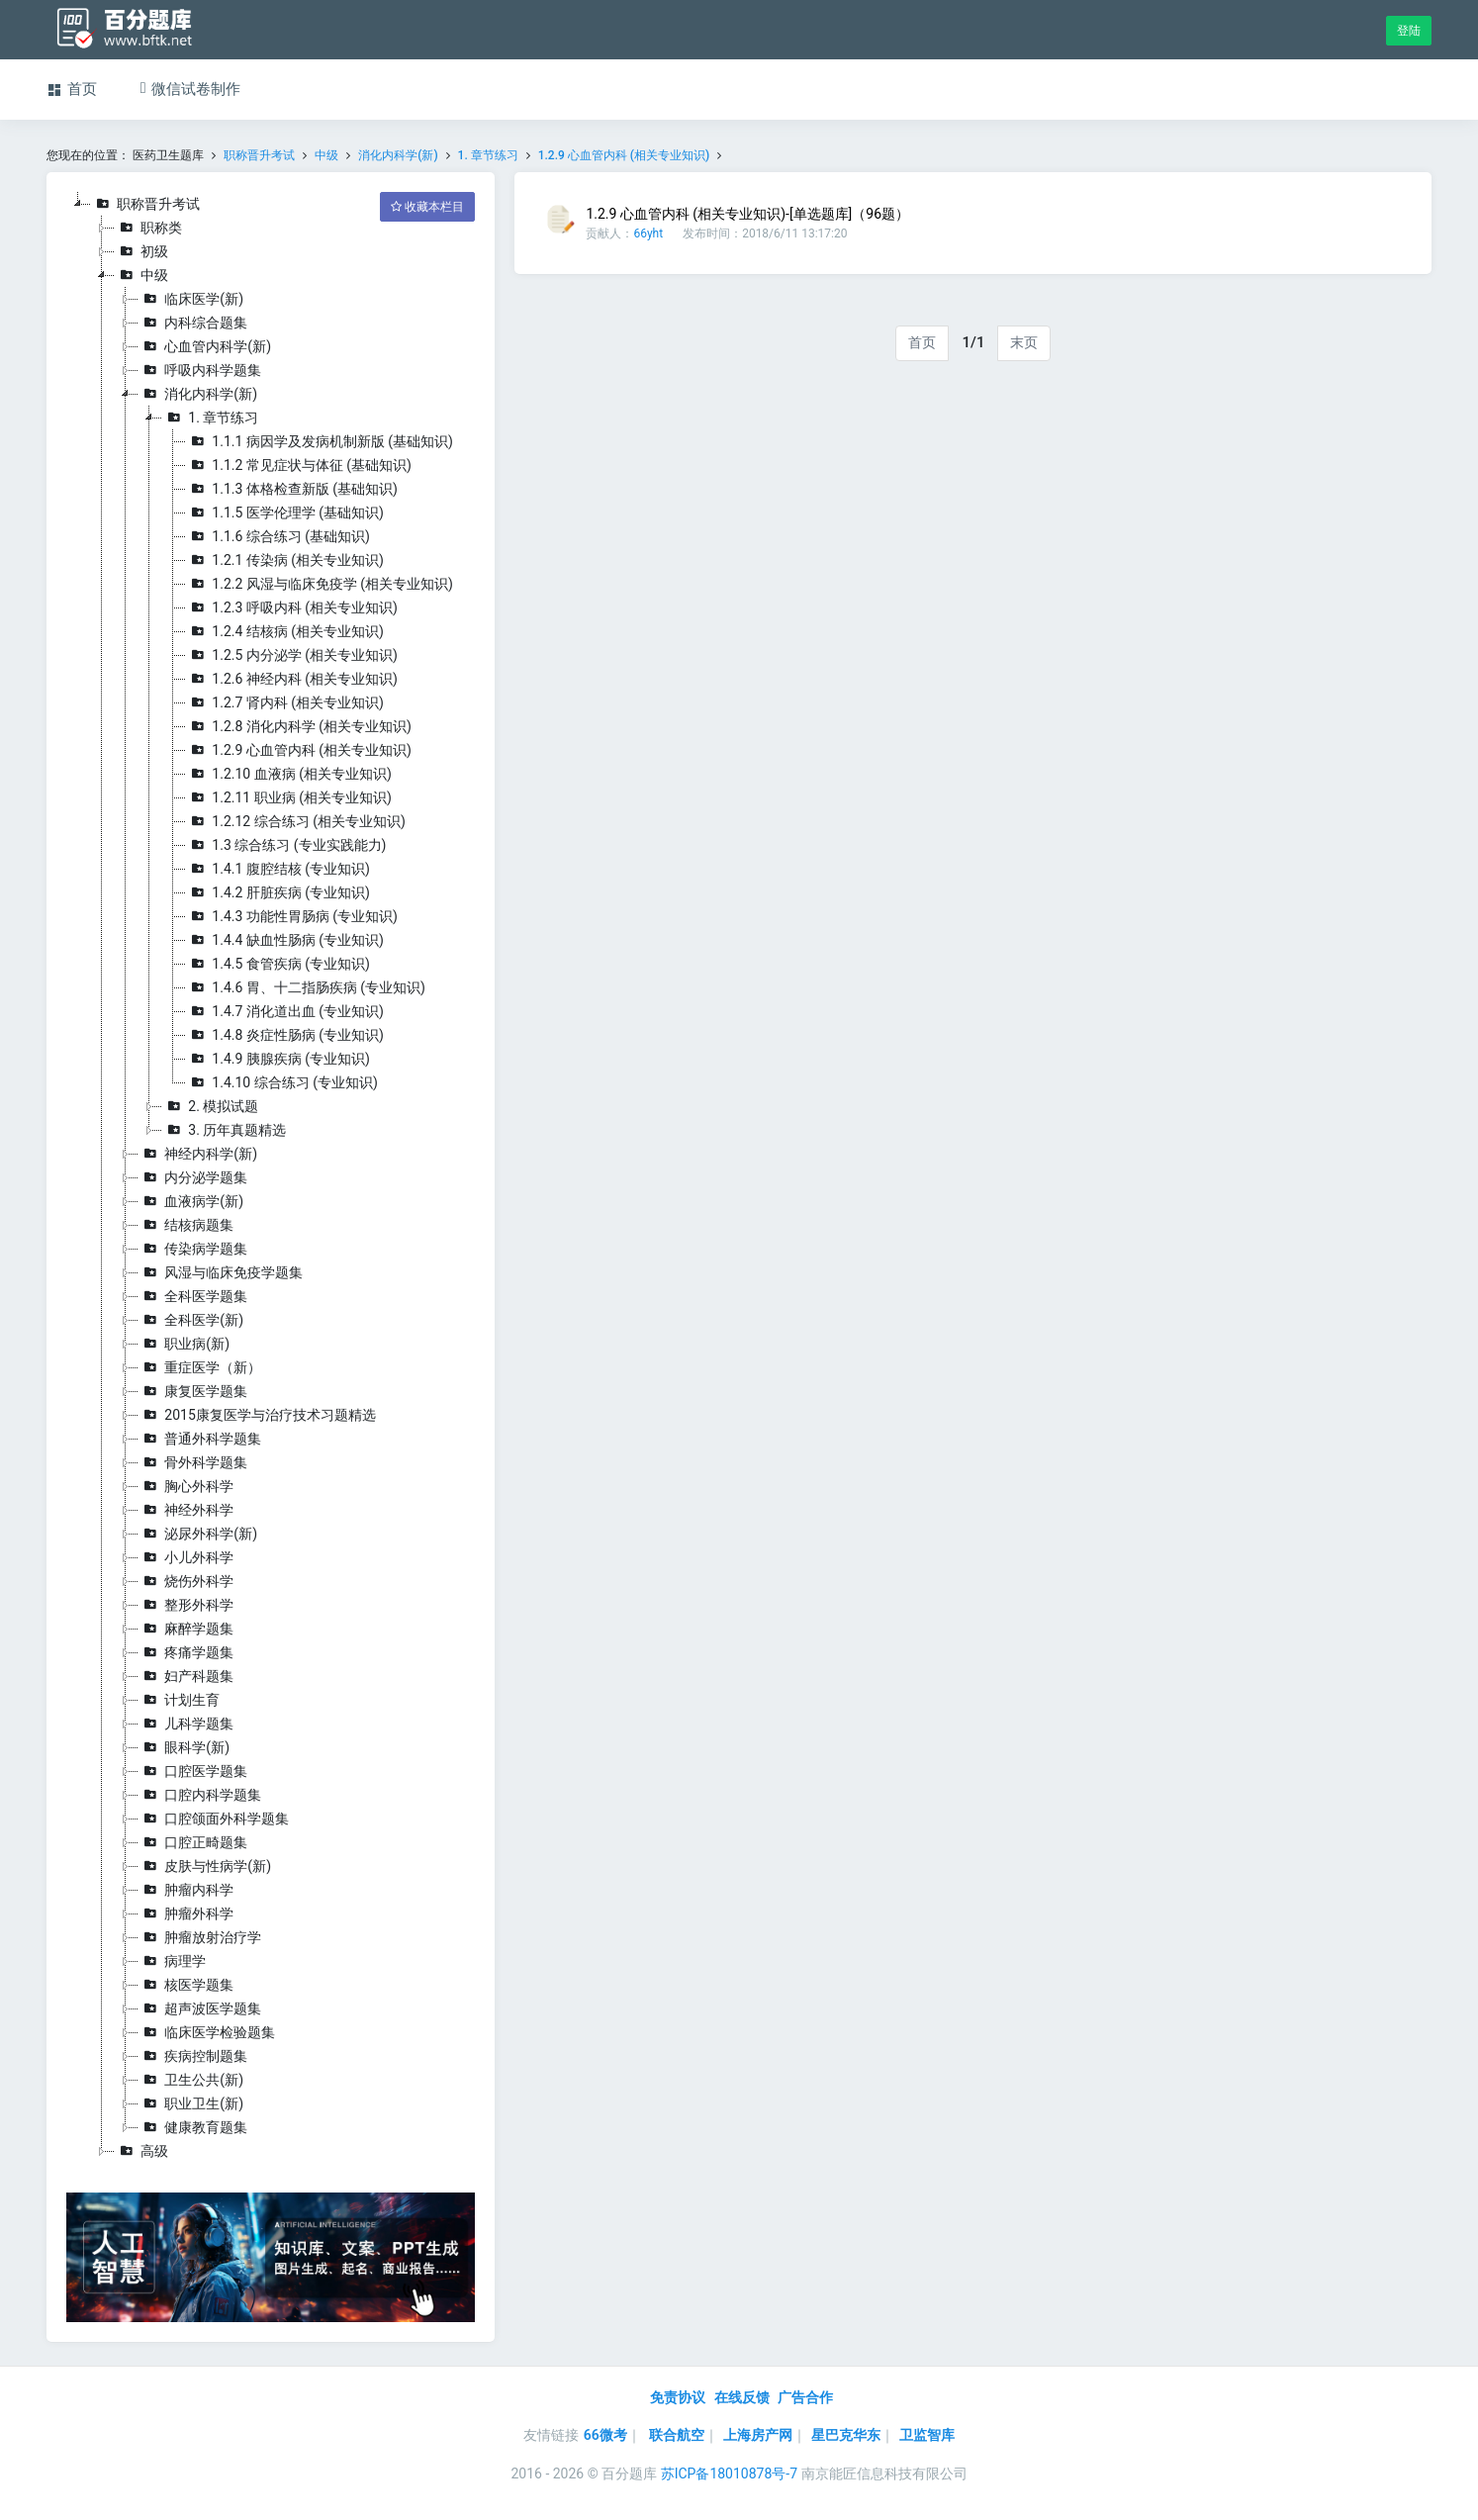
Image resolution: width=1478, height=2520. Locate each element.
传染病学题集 (193, 1248)
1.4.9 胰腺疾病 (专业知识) (278, 1059)
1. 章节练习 (488, 155)
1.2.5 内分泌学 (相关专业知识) (292, 655)
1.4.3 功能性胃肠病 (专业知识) (292, 916)
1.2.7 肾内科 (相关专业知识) (285, 702)
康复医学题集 (193, 1391)
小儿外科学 (186, 1557)
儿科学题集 (186, 1723)
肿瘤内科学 (186, 1890)
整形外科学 (186, 1605)
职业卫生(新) (191, 2103)
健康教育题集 (193, 2127)
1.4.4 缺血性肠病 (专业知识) (285, 940)
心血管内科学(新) (205, 346)
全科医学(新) (191, 1320)
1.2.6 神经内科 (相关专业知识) (292, 679)
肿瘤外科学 (186, 1913)
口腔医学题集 (193, 1771)
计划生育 (179, 1700)
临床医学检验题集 (207, 2032)
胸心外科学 (186, 1486)
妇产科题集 (186, 1676)
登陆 (1409, 31)
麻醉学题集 (186, 1628)
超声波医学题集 (200, 2008)
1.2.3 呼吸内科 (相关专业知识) (292, 607)
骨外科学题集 (193, 1462)
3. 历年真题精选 (224, 1130)
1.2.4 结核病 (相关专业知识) (285, 631)
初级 (141, 251)
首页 (922, 342)
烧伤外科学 (186, 1581)
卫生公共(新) (191, 2080)
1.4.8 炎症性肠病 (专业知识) (285, 1035)
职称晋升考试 (259, 155)
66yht (648, 233)
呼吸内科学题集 (200, 370)
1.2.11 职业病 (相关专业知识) (288, 797)
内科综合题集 (193, 322)
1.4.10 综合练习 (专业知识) (281, 1082)
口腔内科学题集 (200, 1795)
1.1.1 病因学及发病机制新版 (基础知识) (319, 441)
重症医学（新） (200, 1367)
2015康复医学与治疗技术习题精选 (257, 1415)
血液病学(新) (191, 1201)
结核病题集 (186, 1225)
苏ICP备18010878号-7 (729, 2473)
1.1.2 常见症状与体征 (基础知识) (299, 465)
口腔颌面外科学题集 (214, 1818)
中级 (326, 155)
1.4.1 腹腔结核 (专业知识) (278, 869)
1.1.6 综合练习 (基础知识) (278, 536)
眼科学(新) (184, 1747)
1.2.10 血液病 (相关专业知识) (288, 774)
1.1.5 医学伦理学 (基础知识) (285, 512)
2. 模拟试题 (210, 1106)
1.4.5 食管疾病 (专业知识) (278, 964)
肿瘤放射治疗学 (200, 1937)
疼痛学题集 (186, 1652)
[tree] (270, 1177)
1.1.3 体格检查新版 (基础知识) (292, 489)
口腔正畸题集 (193, 1842)
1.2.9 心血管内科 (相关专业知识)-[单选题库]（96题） (747, 214)
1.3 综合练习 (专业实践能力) (286, 845)
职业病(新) (184, 1343)
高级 (141, 2151)
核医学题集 (186, 1985)
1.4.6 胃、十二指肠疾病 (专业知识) (305, 987)
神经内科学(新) (198, 1154)
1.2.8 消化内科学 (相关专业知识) (299, 726)
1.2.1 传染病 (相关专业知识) (285, 560)
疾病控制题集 (193, 2056)
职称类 (148, 227)
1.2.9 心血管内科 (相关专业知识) (623, 155)
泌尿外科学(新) (198, 1533)
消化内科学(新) (397, 155)
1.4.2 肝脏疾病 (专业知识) (278, 892)
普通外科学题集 (200, 1438)
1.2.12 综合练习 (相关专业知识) (295, 821)
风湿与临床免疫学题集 (221, 1272)
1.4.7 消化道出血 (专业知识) (285, 1011)
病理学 (172, 1961)
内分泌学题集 (193, 1177)
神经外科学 (186, 1510)
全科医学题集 (193, 1296)
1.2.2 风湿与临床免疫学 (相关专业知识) (319, 584)
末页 (1024, 342)
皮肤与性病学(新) (205, 1866)
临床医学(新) (191, 299)
